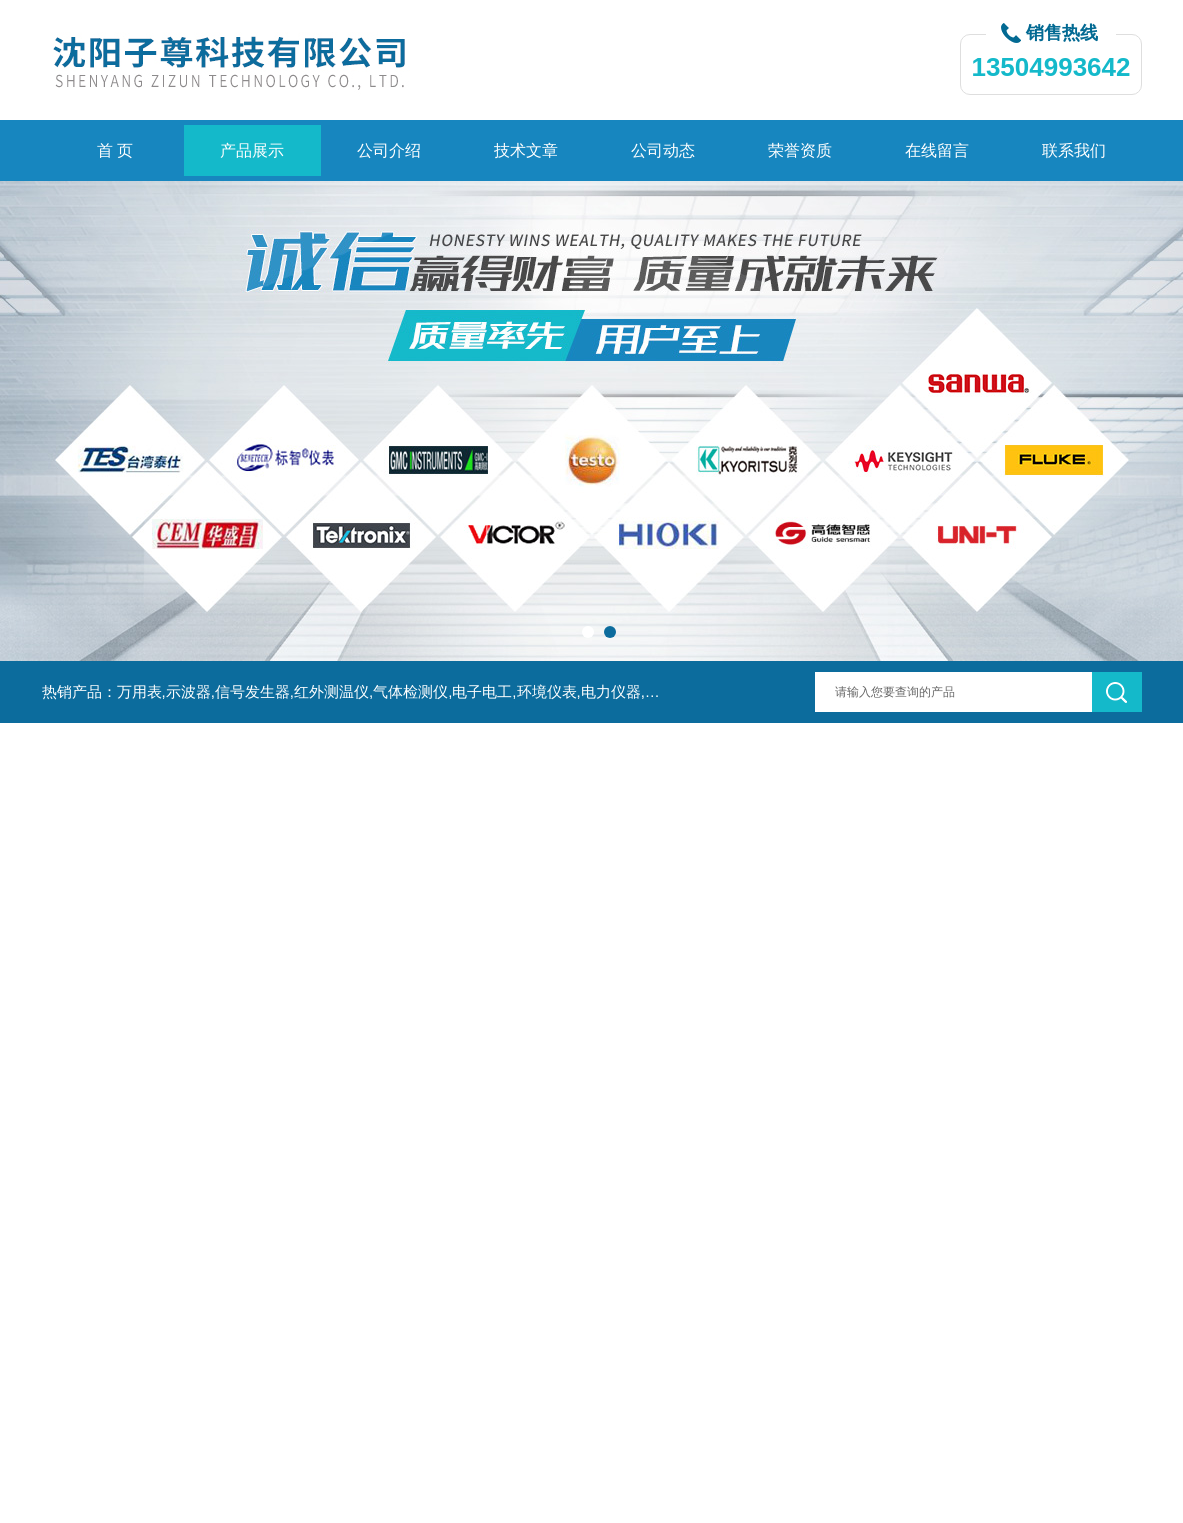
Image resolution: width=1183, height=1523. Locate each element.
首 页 (115, 150)
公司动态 (663, 150)
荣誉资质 (800, 150)
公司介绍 (389, 150)
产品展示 (252, 150)
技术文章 (526, 150)
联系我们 (1074, 150)
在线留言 (937, 150)
